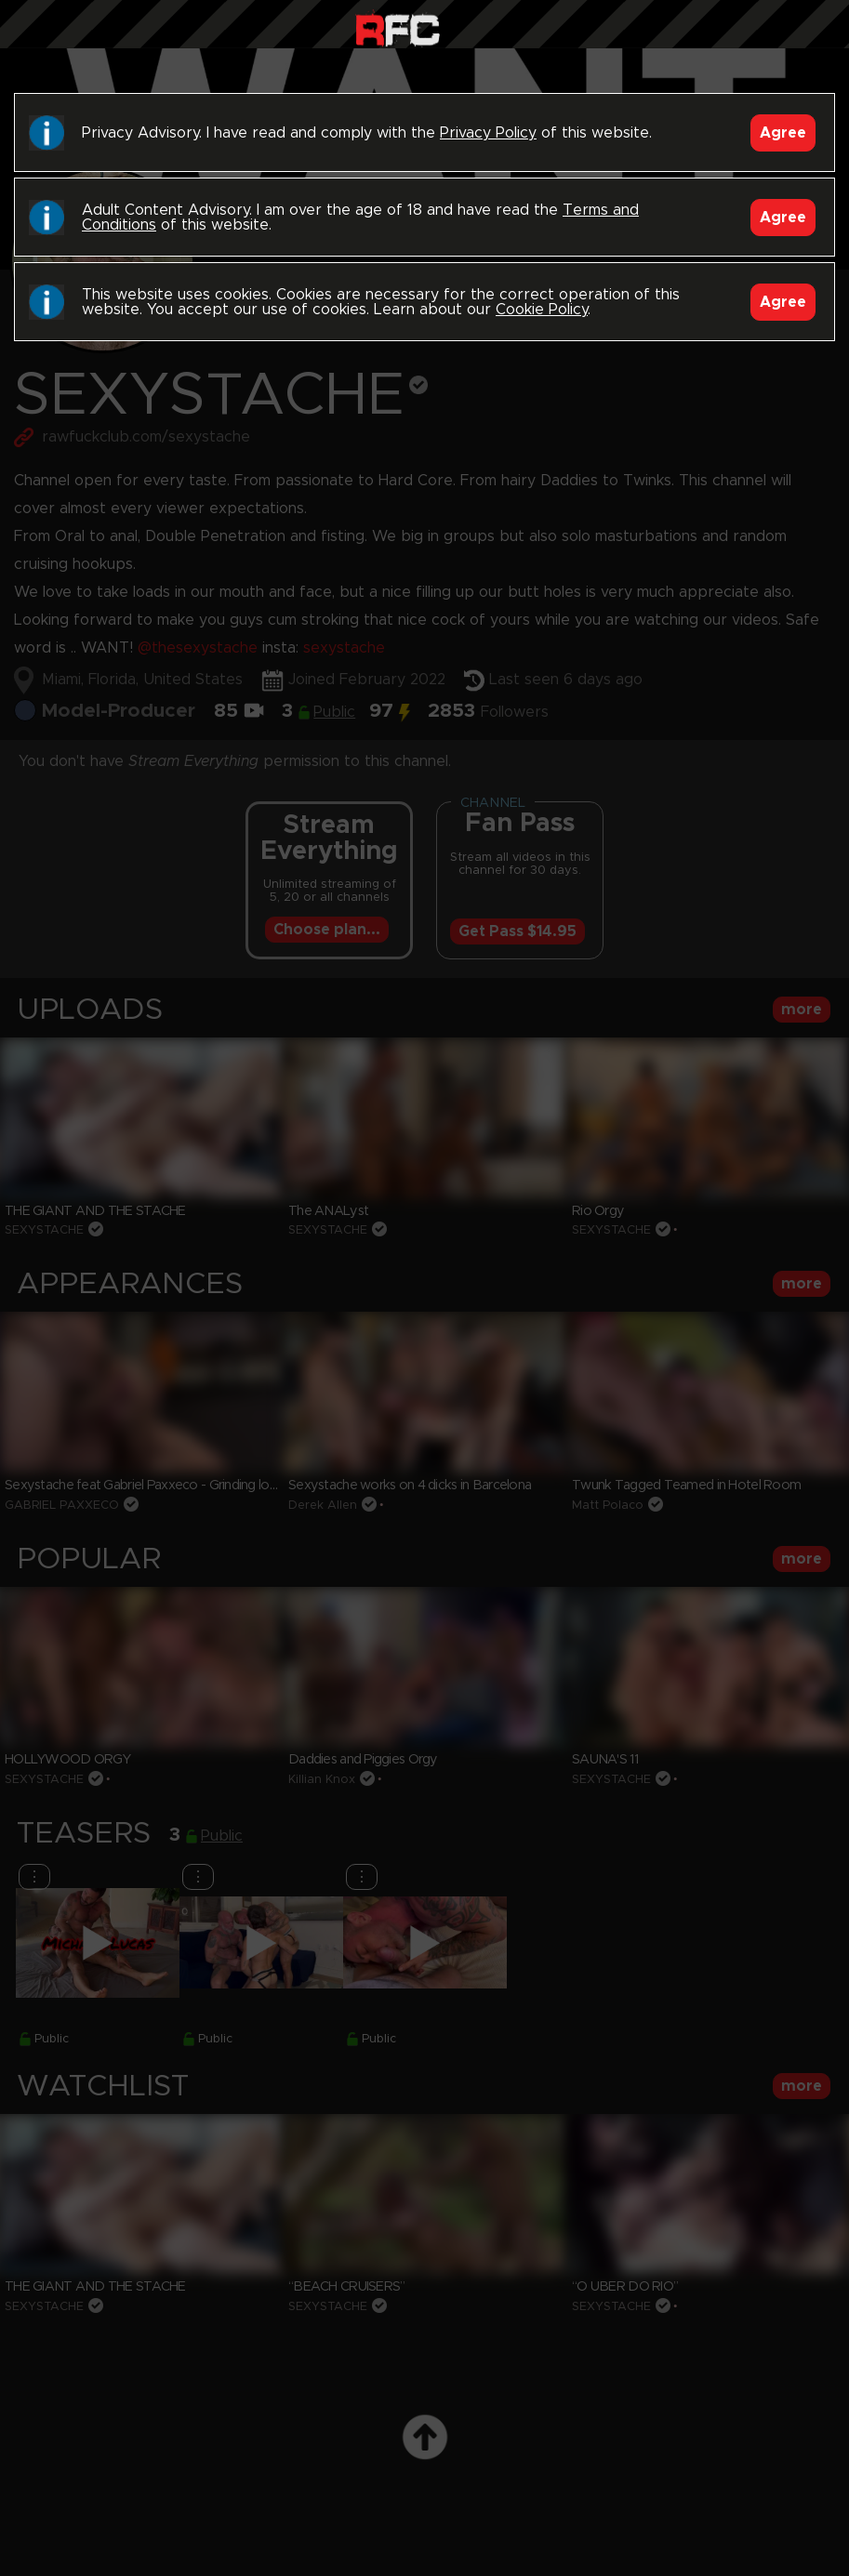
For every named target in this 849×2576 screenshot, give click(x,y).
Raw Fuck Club (397, 28)
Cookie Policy (542, 309)
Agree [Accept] (783, 132)
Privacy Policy (488, 132)
